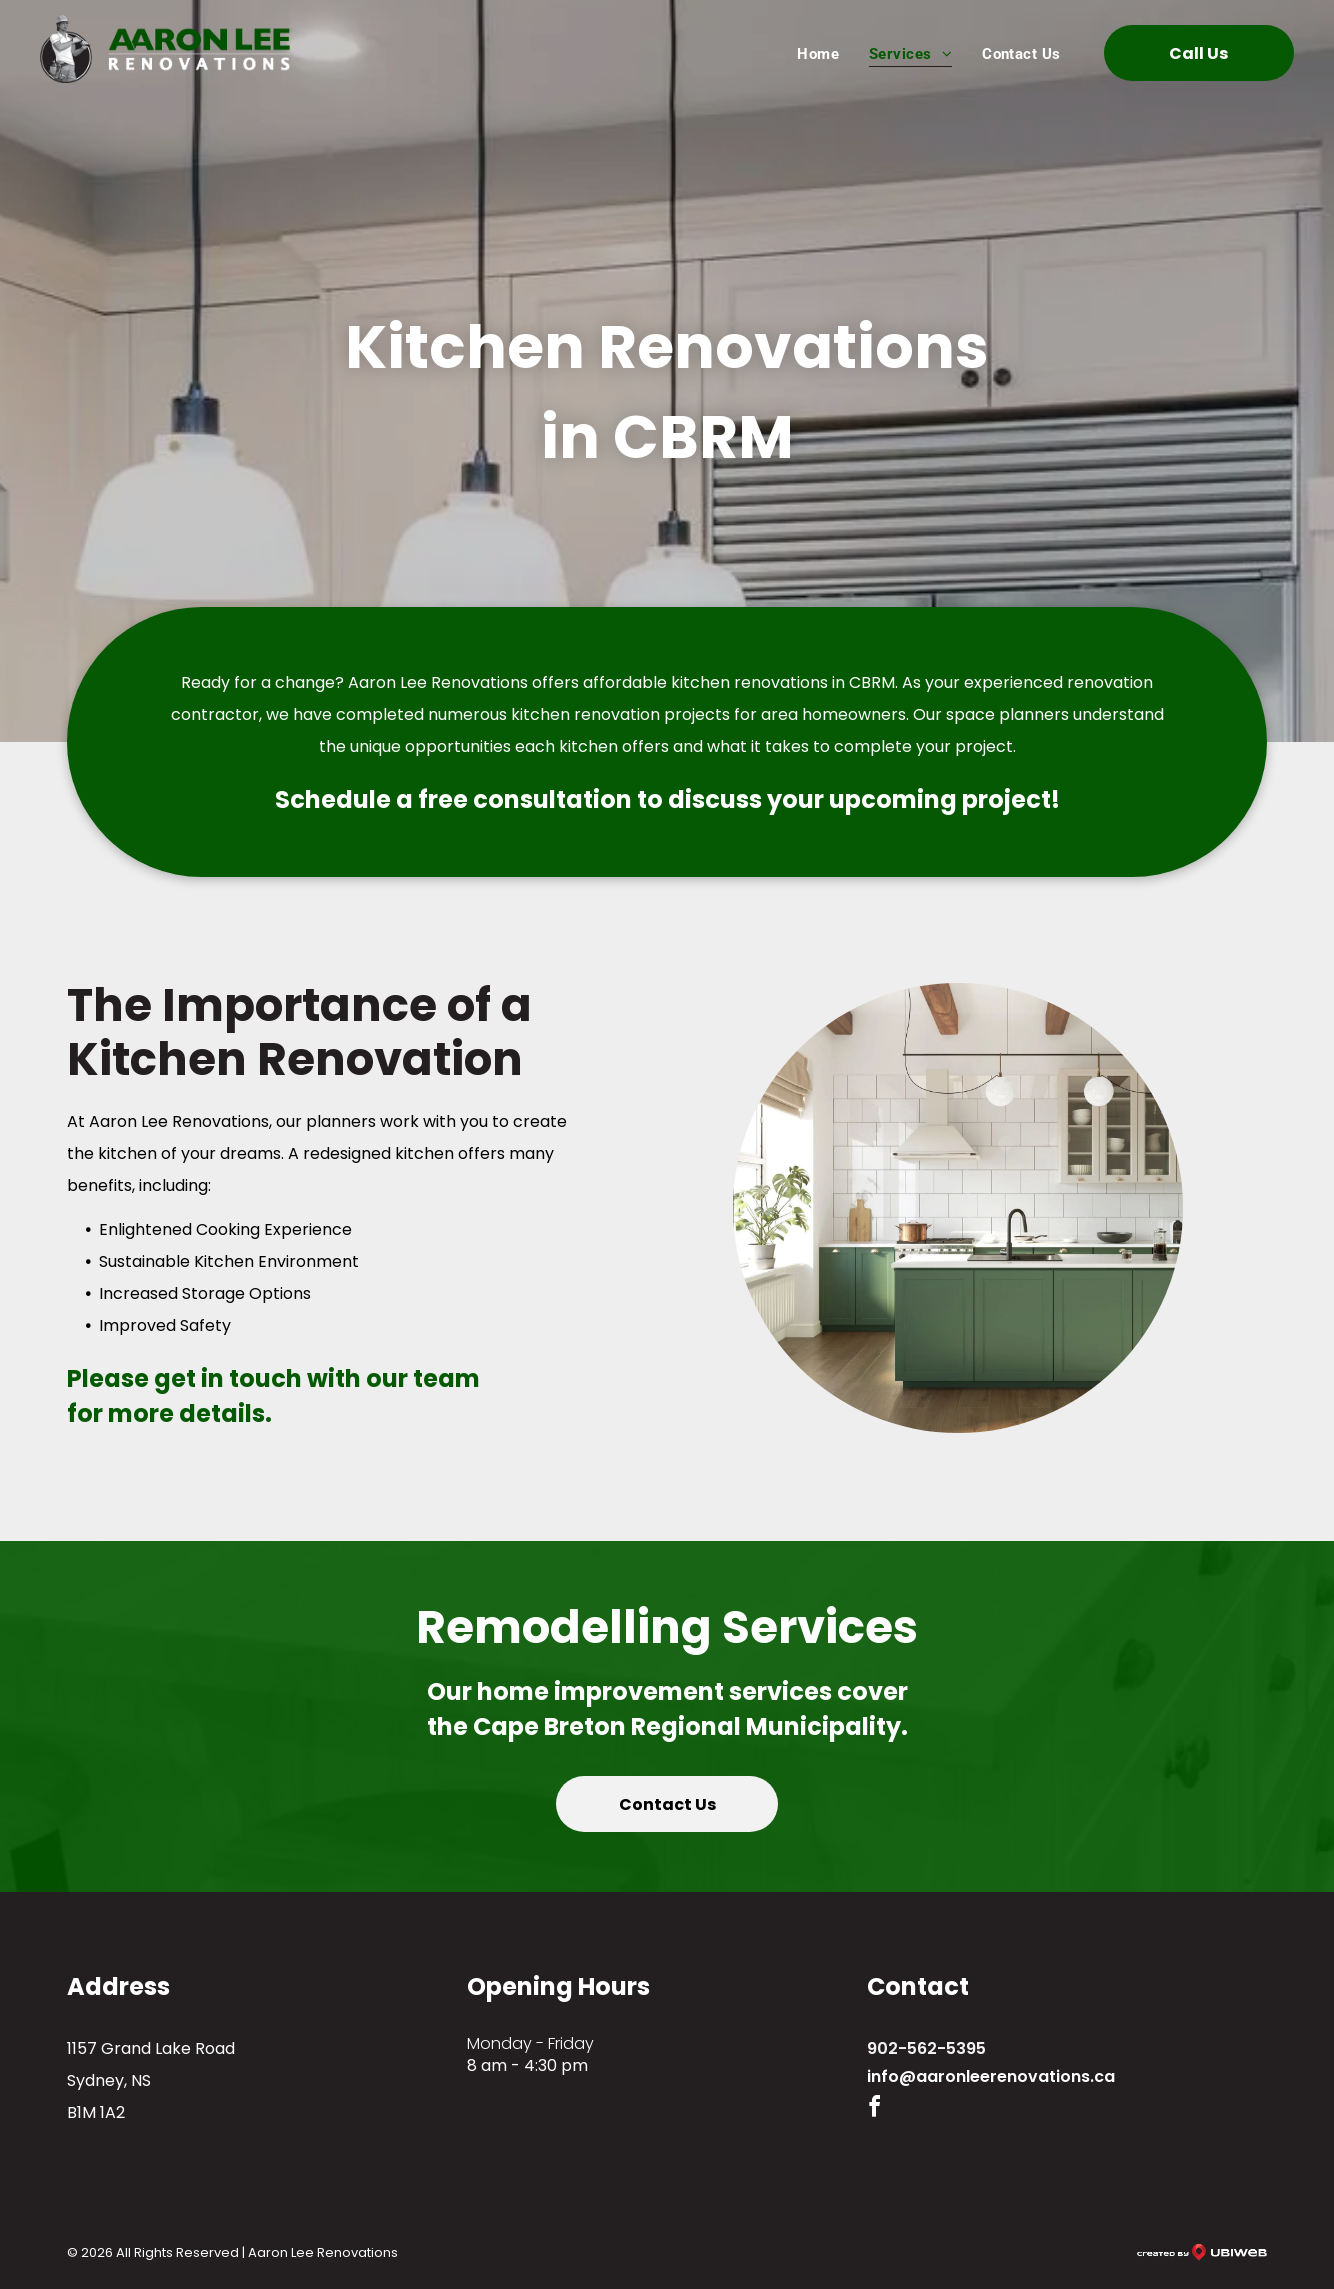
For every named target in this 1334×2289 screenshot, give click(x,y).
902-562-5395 (926, 2048)
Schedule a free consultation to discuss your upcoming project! (667, 799)
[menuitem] (818, 53)
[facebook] (875, 2109)
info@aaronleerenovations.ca (991, 2076)
